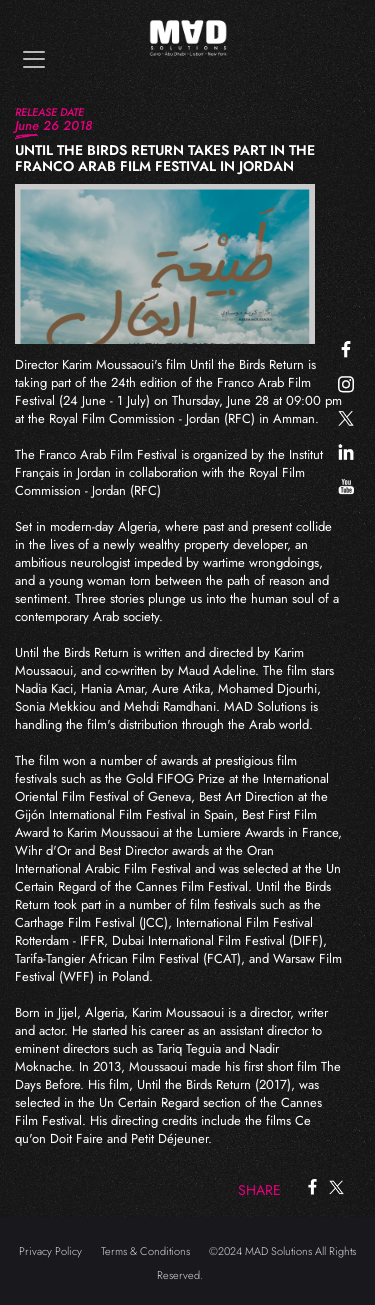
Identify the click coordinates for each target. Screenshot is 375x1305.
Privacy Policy (50, 1251)
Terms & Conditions (145, 1251)
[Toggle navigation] (34, 59)
